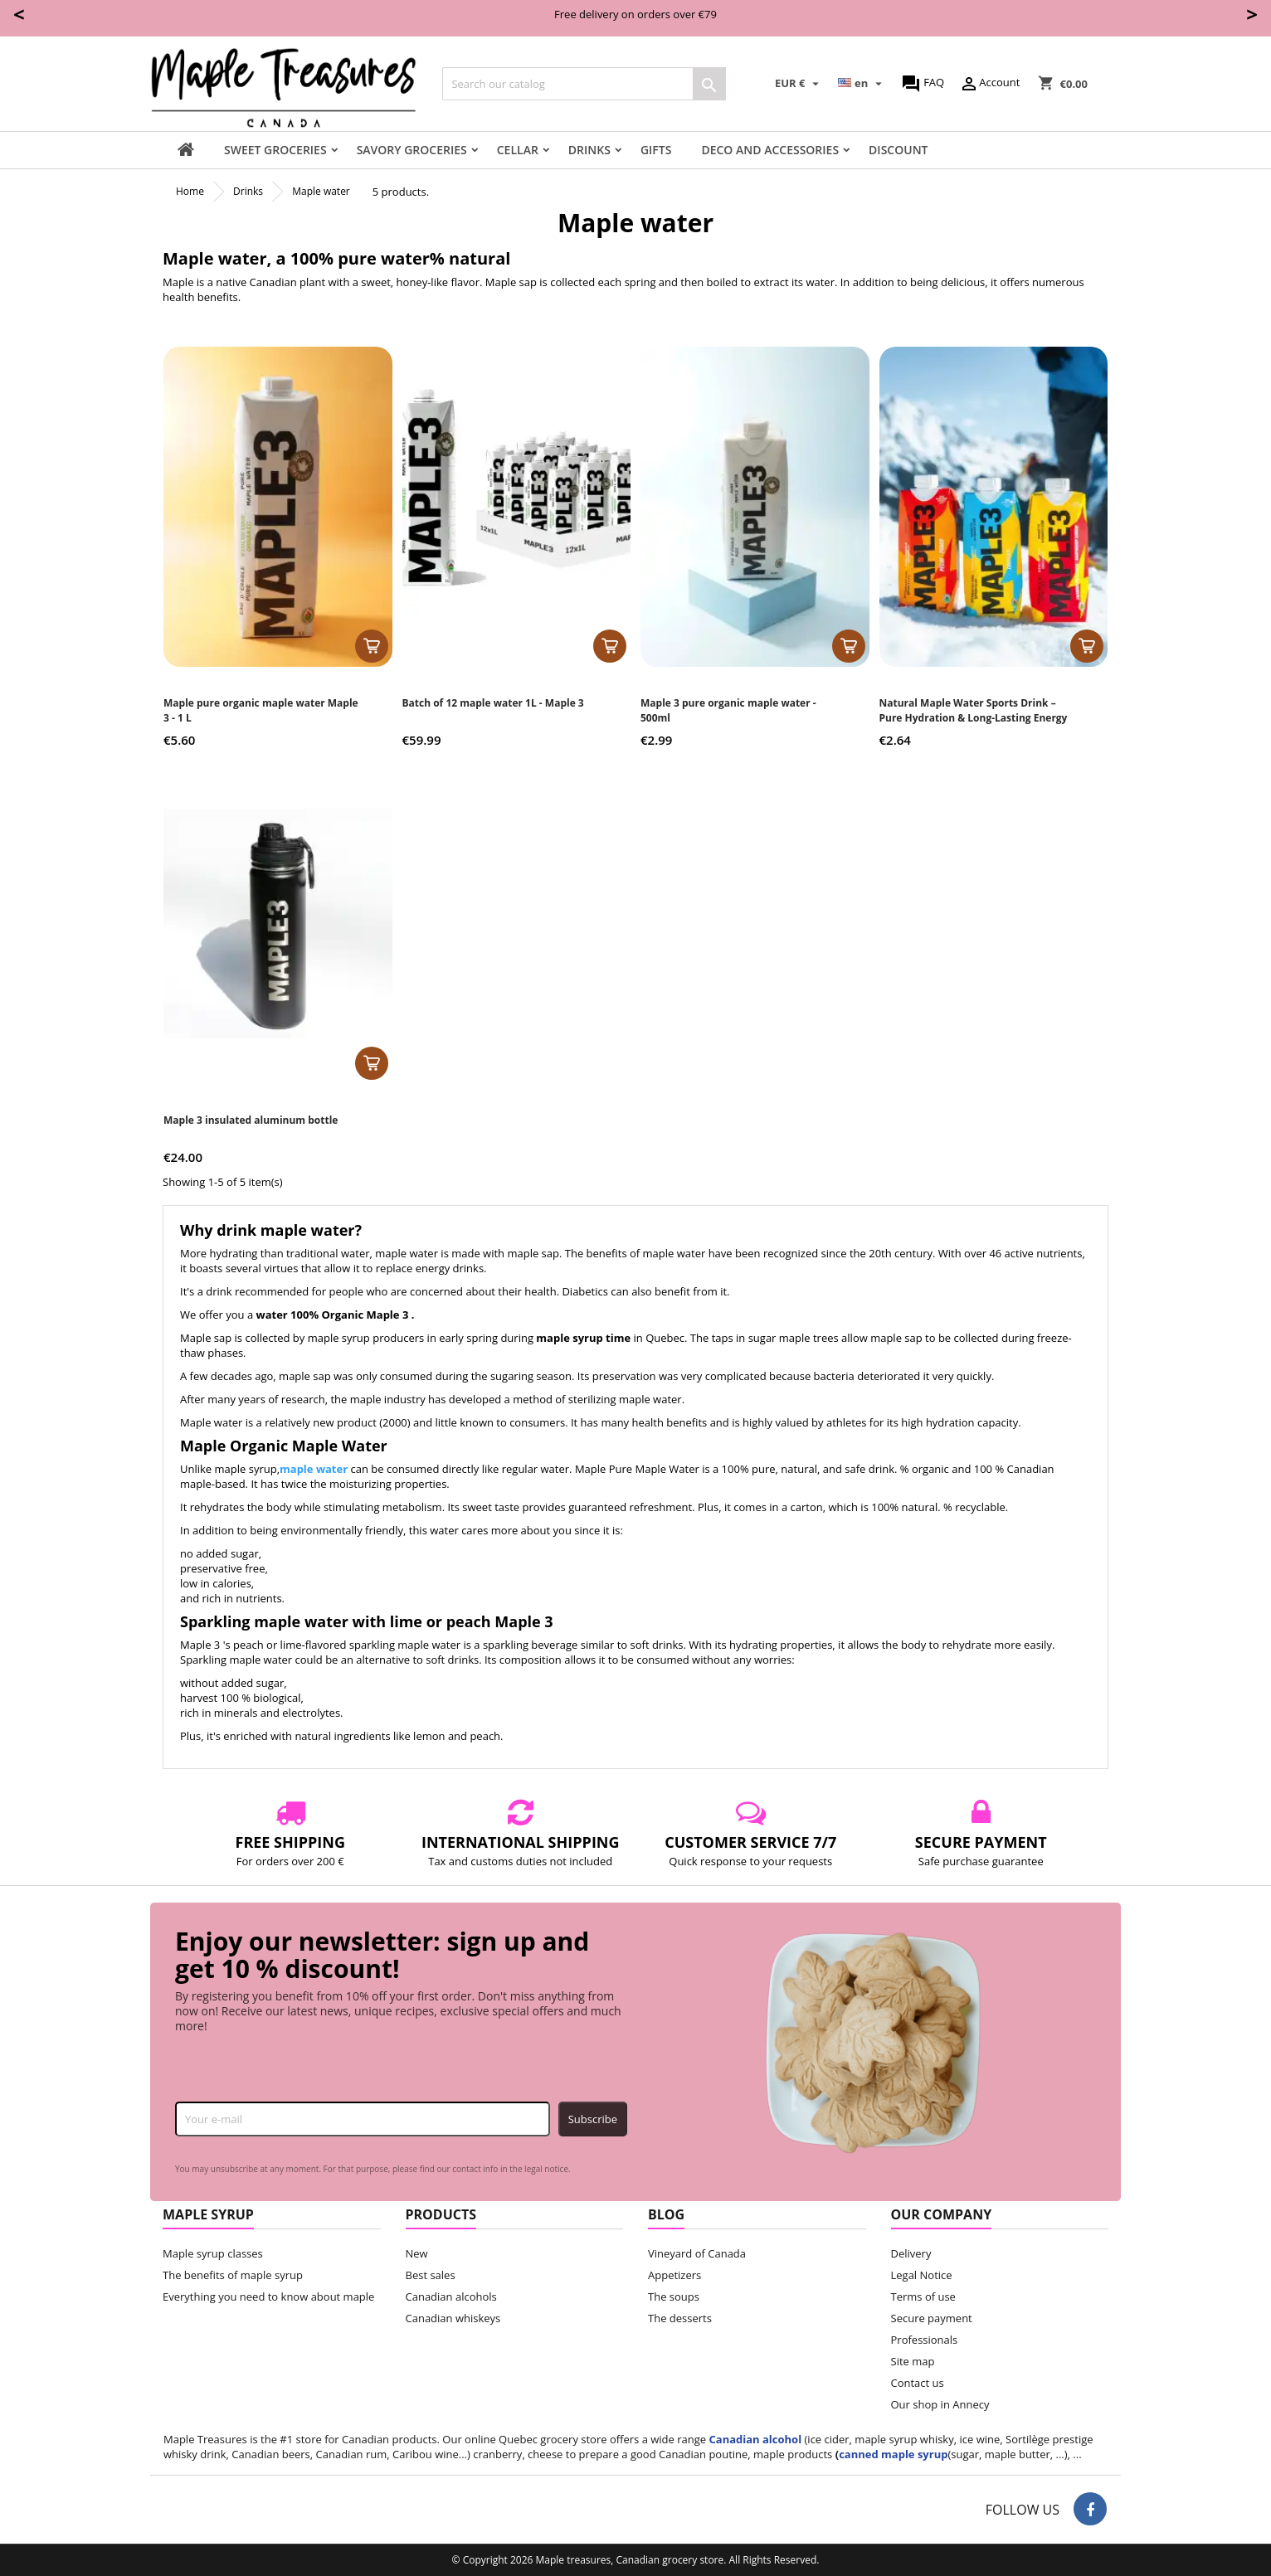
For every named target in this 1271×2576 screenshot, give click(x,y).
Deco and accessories (770, 150)
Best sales (430, 2274)
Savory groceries (412, 150)
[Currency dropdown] (799, 83)
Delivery (911, 2253)
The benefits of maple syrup (233, 2274)
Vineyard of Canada (697, 2253)
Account (989, 84)
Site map (913, 2361)
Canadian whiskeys (453, 2318)
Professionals (924, 2339)
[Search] (584, 83)
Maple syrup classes (213, 2253)
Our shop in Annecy (940, 2404)
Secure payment (931, 2318)
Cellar (517, 150)
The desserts (680, 2318)
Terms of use (923, 2296)
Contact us (917, 2382)
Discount (898, 150)
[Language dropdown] (862, 83)
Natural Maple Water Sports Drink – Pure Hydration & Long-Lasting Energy (973, 710)
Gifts (656, 150)
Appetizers (674, 2274)
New (417, 2253)
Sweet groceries (275, 150)
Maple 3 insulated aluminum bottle (250, 1120)
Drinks (589, 150)
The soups (673, 2296)
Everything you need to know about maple (268, 2296)
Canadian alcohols (451, 2296)
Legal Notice (921, 2274)
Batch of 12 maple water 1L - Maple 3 (493, 703)
